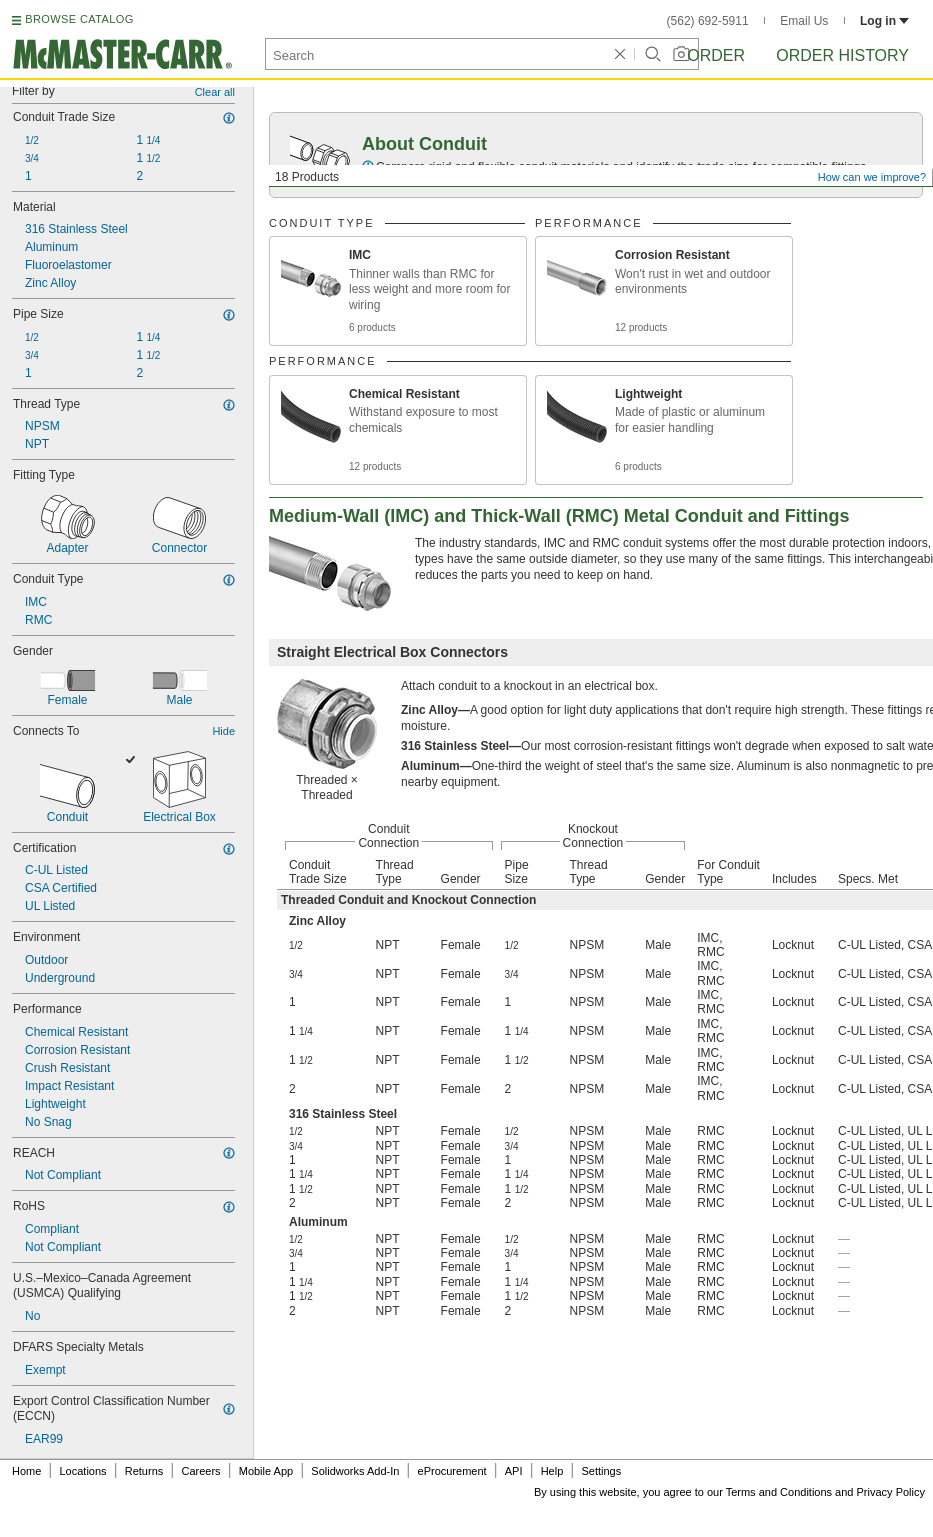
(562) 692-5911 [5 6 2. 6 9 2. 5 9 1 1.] (708, 21)
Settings (601, 1471)
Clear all (215, 92)
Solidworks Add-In (355, 1471)
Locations (83, 1471)
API (514, 1471)
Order (716, 55)
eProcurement (452, 1471)
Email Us (804, 21)
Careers (200, 1471)
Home (26, 1471)
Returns (144, 1471)
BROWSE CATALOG (79, 19)
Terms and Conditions (779, 1492)
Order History (842, 55)
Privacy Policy (891, 1492)
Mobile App (266, 1471)
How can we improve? (872, 177)
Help (552, 1471)
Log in (884, 21)
